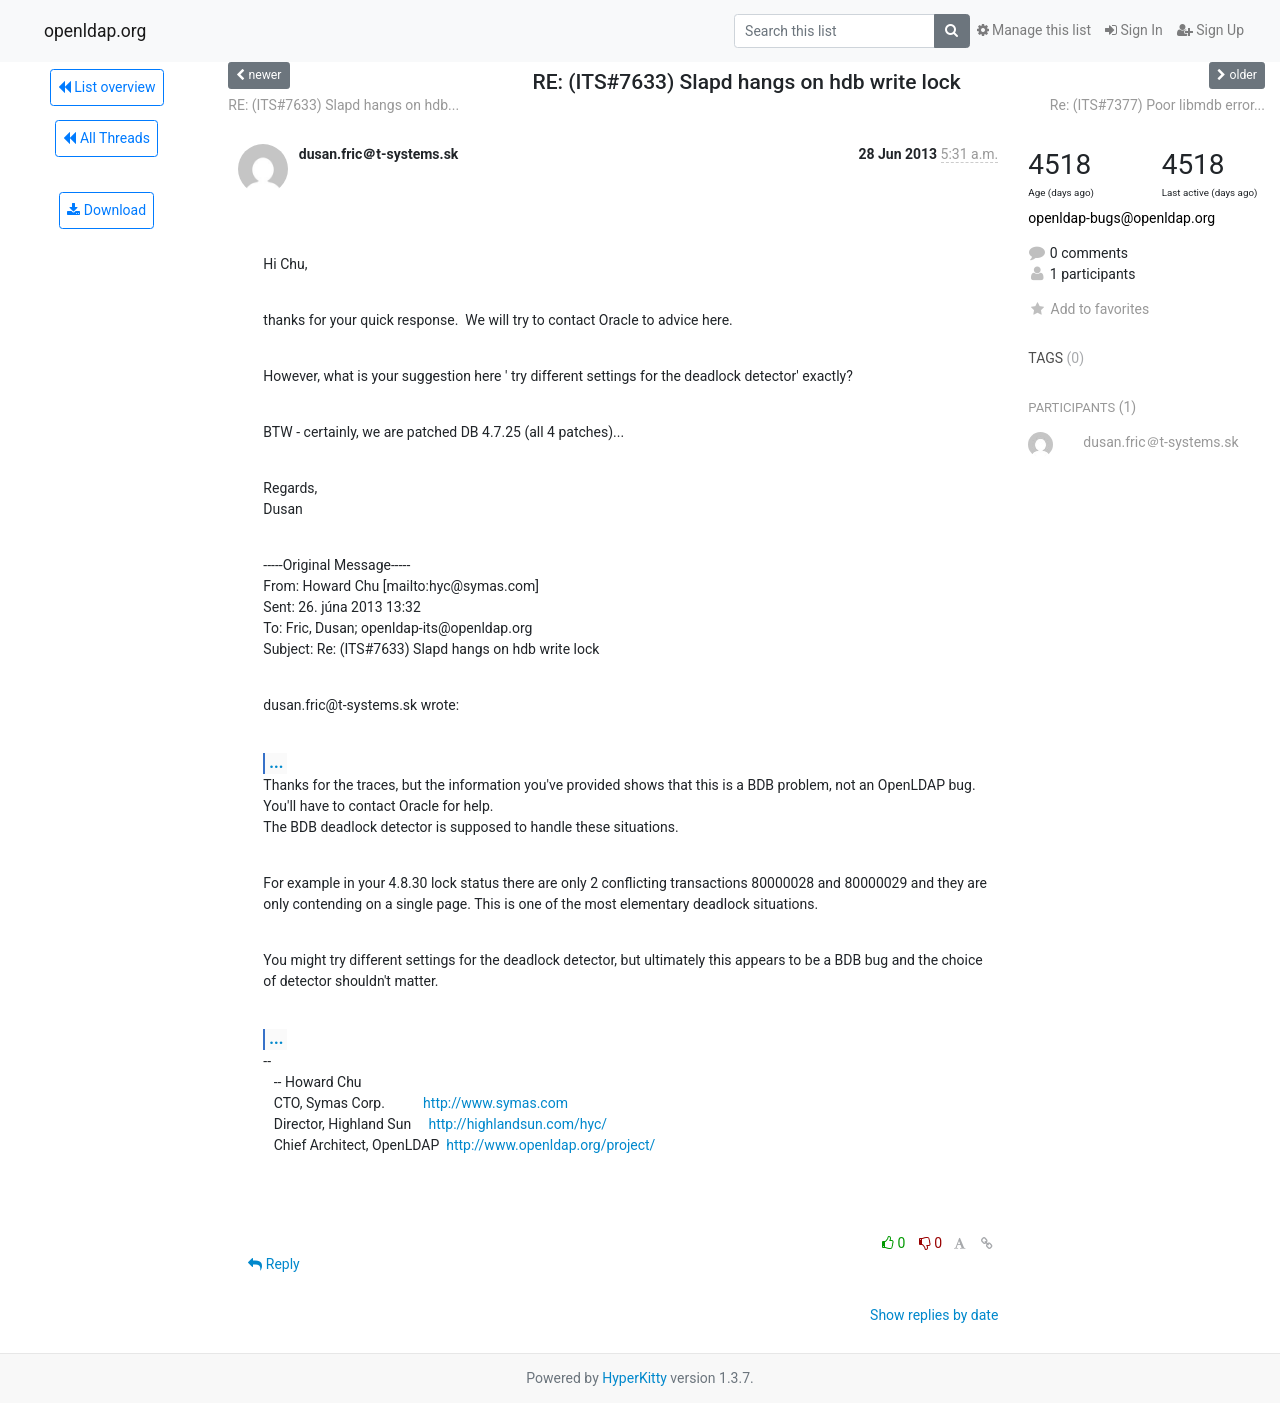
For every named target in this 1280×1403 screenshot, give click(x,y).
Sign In (1134, 30)
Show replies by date (934, 1315)
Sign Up (1210, 30)
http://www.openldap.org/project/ (550, 1145)
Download (106, 210)
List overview (107, 87)
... (276, 762)
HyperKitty (634, 1378)
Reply (273, 1264)
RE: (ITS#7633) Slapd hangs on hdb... (343, 105)
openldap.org (95, 31)
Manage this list (1034, 30)
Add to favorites (1088, 309)
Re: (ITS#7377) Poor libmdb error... (1157, 105)
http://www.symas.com (495, 1103)
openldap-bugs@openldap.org (1121, 218)
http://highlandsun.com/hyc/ (517, 1124)
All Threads (106, 138)
